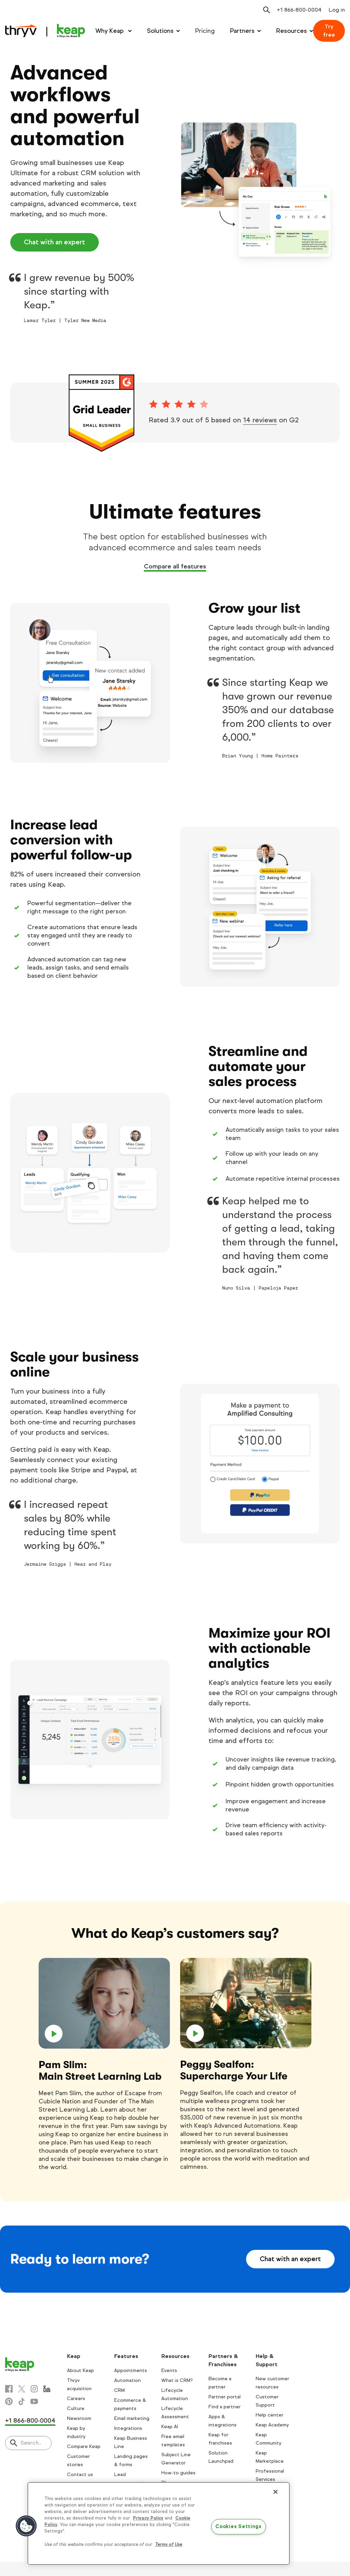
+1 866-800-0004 (30, 2420)
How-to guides (178, 2473)
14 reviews (260, 420)
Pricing (205, 31)
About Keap (80, 2370)
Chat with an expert (54, 242)
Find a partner (224, 2407)
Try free (329, 30)
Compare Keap (83, 2446)
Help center (269, 2415)
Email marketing (131, 2418)
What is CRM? (177, 2380)
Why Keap (110, 31)
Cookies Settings (238, 2527)
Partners (242, 31)
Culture (75, 2408)
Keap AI (169, 2427)
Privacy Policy (148, 2518)
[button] (26, 2526)
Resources (291, 31)
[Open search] (266, 10)
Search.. (31, 2442)
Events (169, 2370)
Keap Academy (272, 2425)
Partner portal (224, 2397)
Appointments (130, 2370)
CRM (119, 2390)
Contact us (80, 2474)
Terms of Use (168, 2544)
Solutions (160, 31)
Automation (127, 2380)
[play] (104, 2003)
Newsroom (79, 2418)
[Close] (275, 2491)
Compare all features (175, 566)
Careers (76, 2398)
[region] (158, 2523)
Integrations (128, 2428)
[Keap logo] (45, 31)
